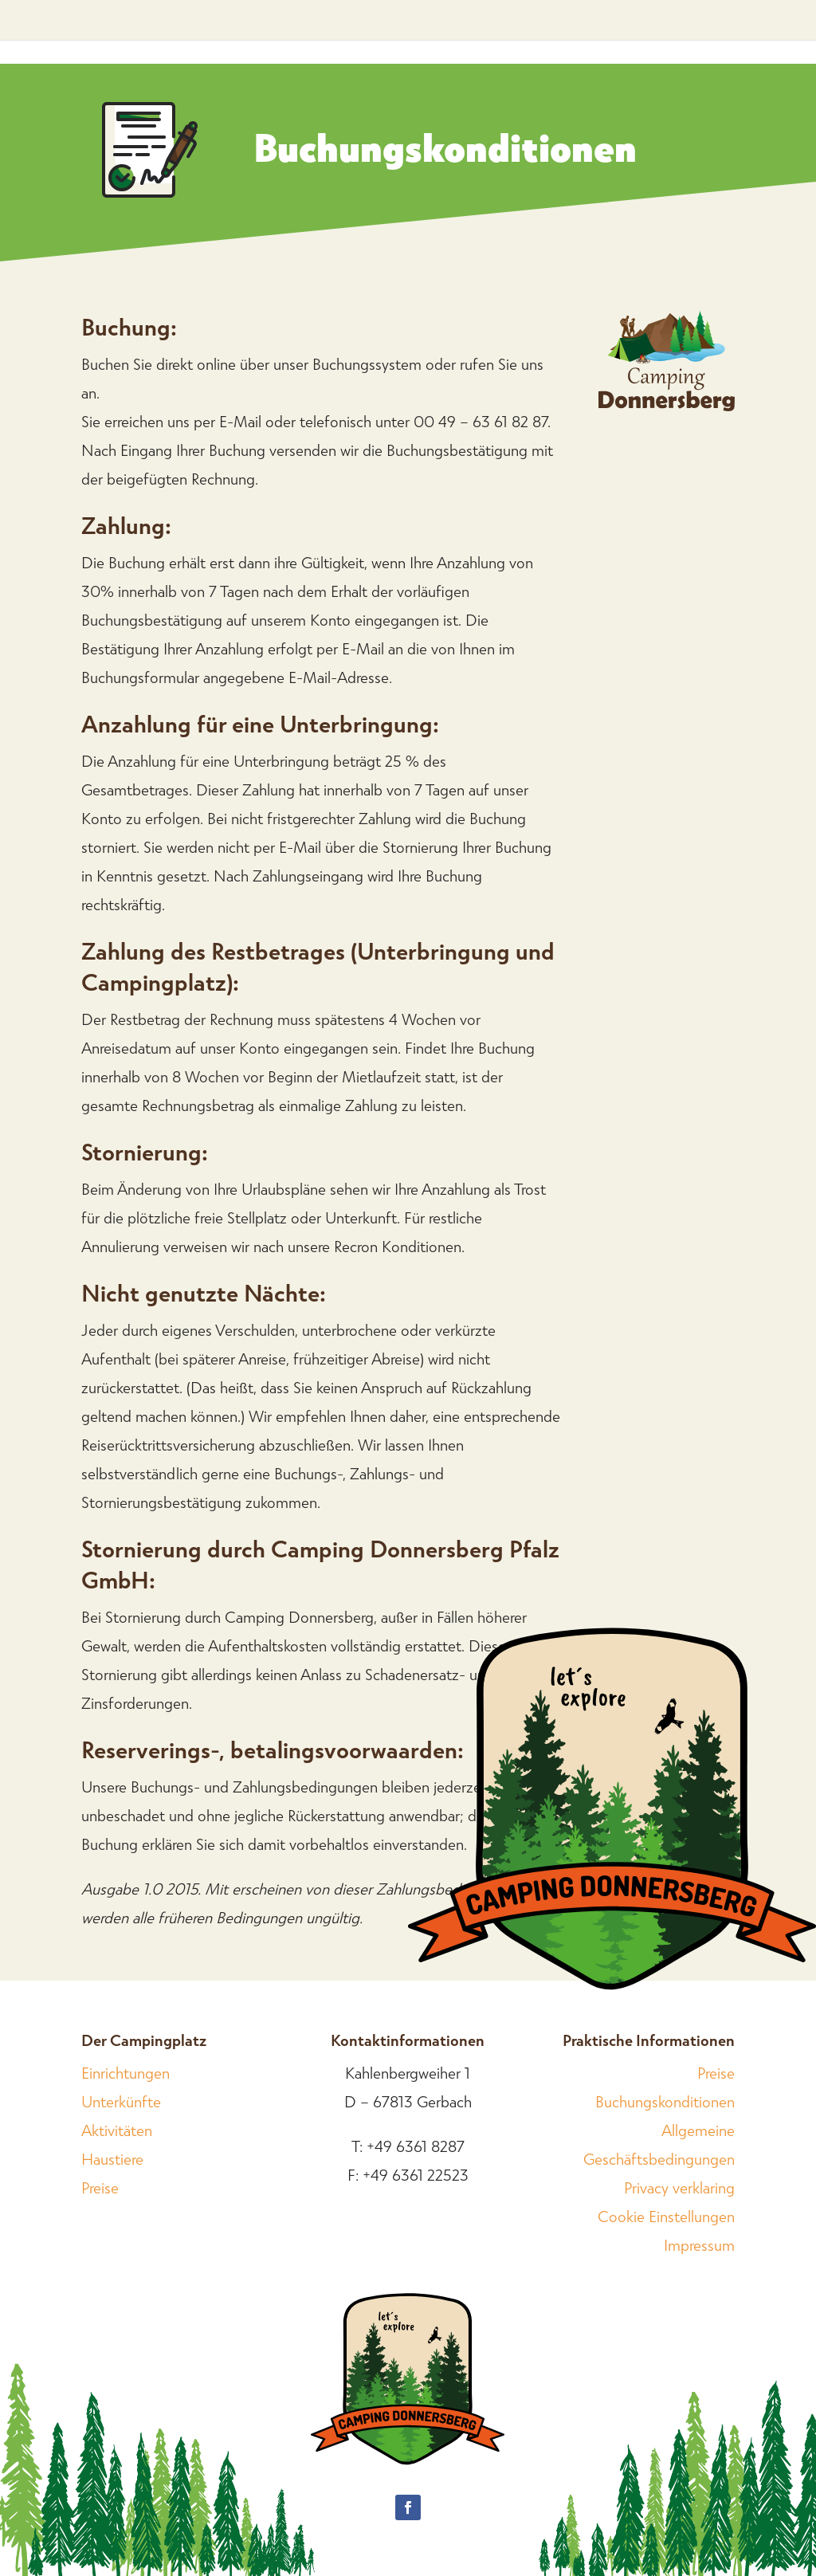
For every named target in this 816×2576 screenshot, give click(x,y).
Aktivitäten (116, 2129)
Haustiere (112, 2158)
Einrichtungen (125, 2072)
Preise (100, 2187)
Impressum (699, 2244)
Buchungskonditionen (665, 2101)
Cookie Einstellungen (666, 2215)
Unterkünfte (121, 2101)
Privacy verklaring (679, 2187)
